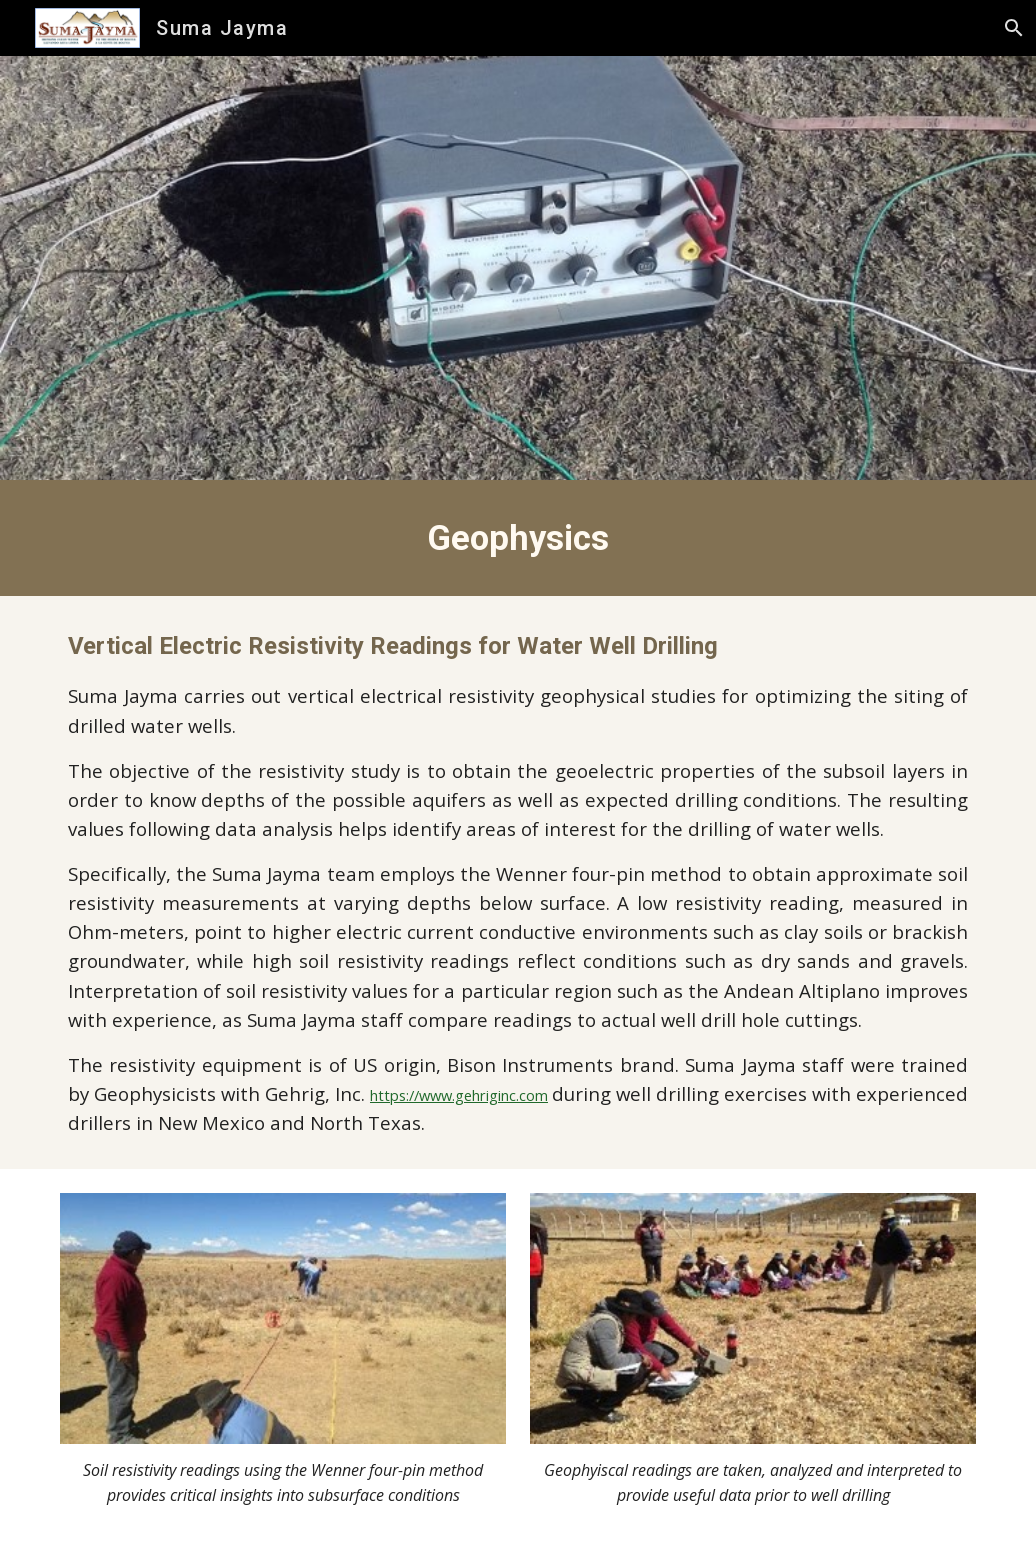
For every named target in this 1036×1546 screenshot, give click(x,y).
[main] (518, 538)
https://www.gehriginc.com (459, 1095)
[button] (1012, 28)
